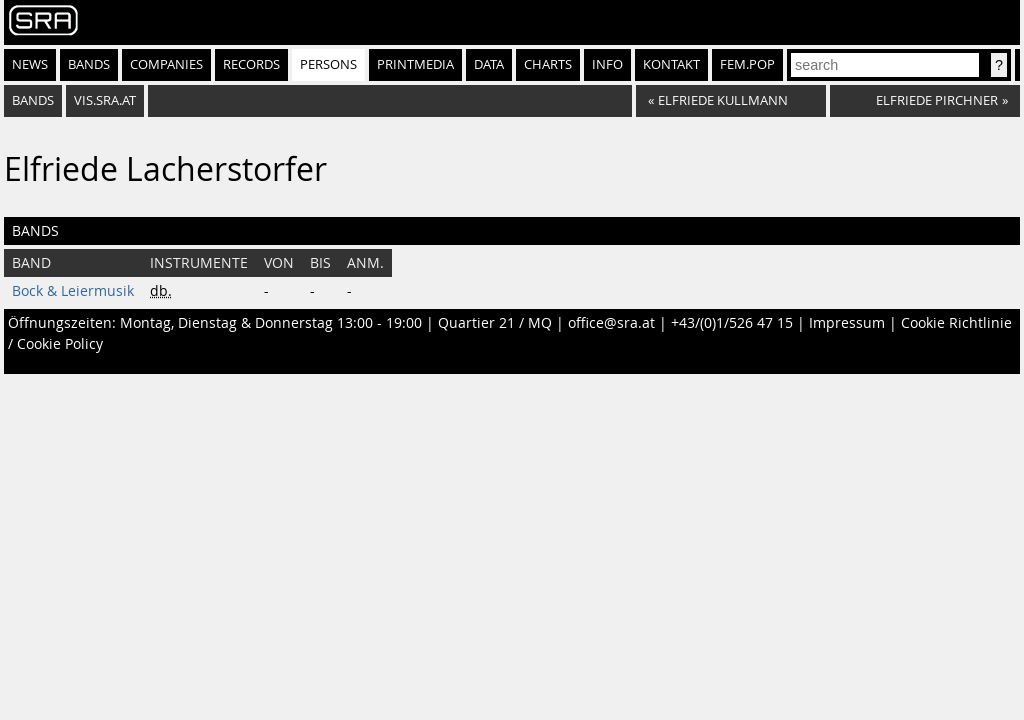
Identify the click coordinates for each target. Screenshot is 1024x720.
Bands (89, 64)
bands (33, 100)
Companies (166, 64)
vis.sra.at (105, 100)
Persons (328, 64)
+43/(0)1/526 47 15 (732, 323)
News (30, 64)
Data (489, 64)
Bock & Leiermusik (73, 291)
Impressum (847, 323)
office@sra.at (611, 323)
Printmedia (415, 64)
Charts (548, 64)
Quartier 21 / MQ (495, 323)
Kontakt (671, 64)
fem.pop (747, 64)
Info (607, 64)
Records (251, 64)
